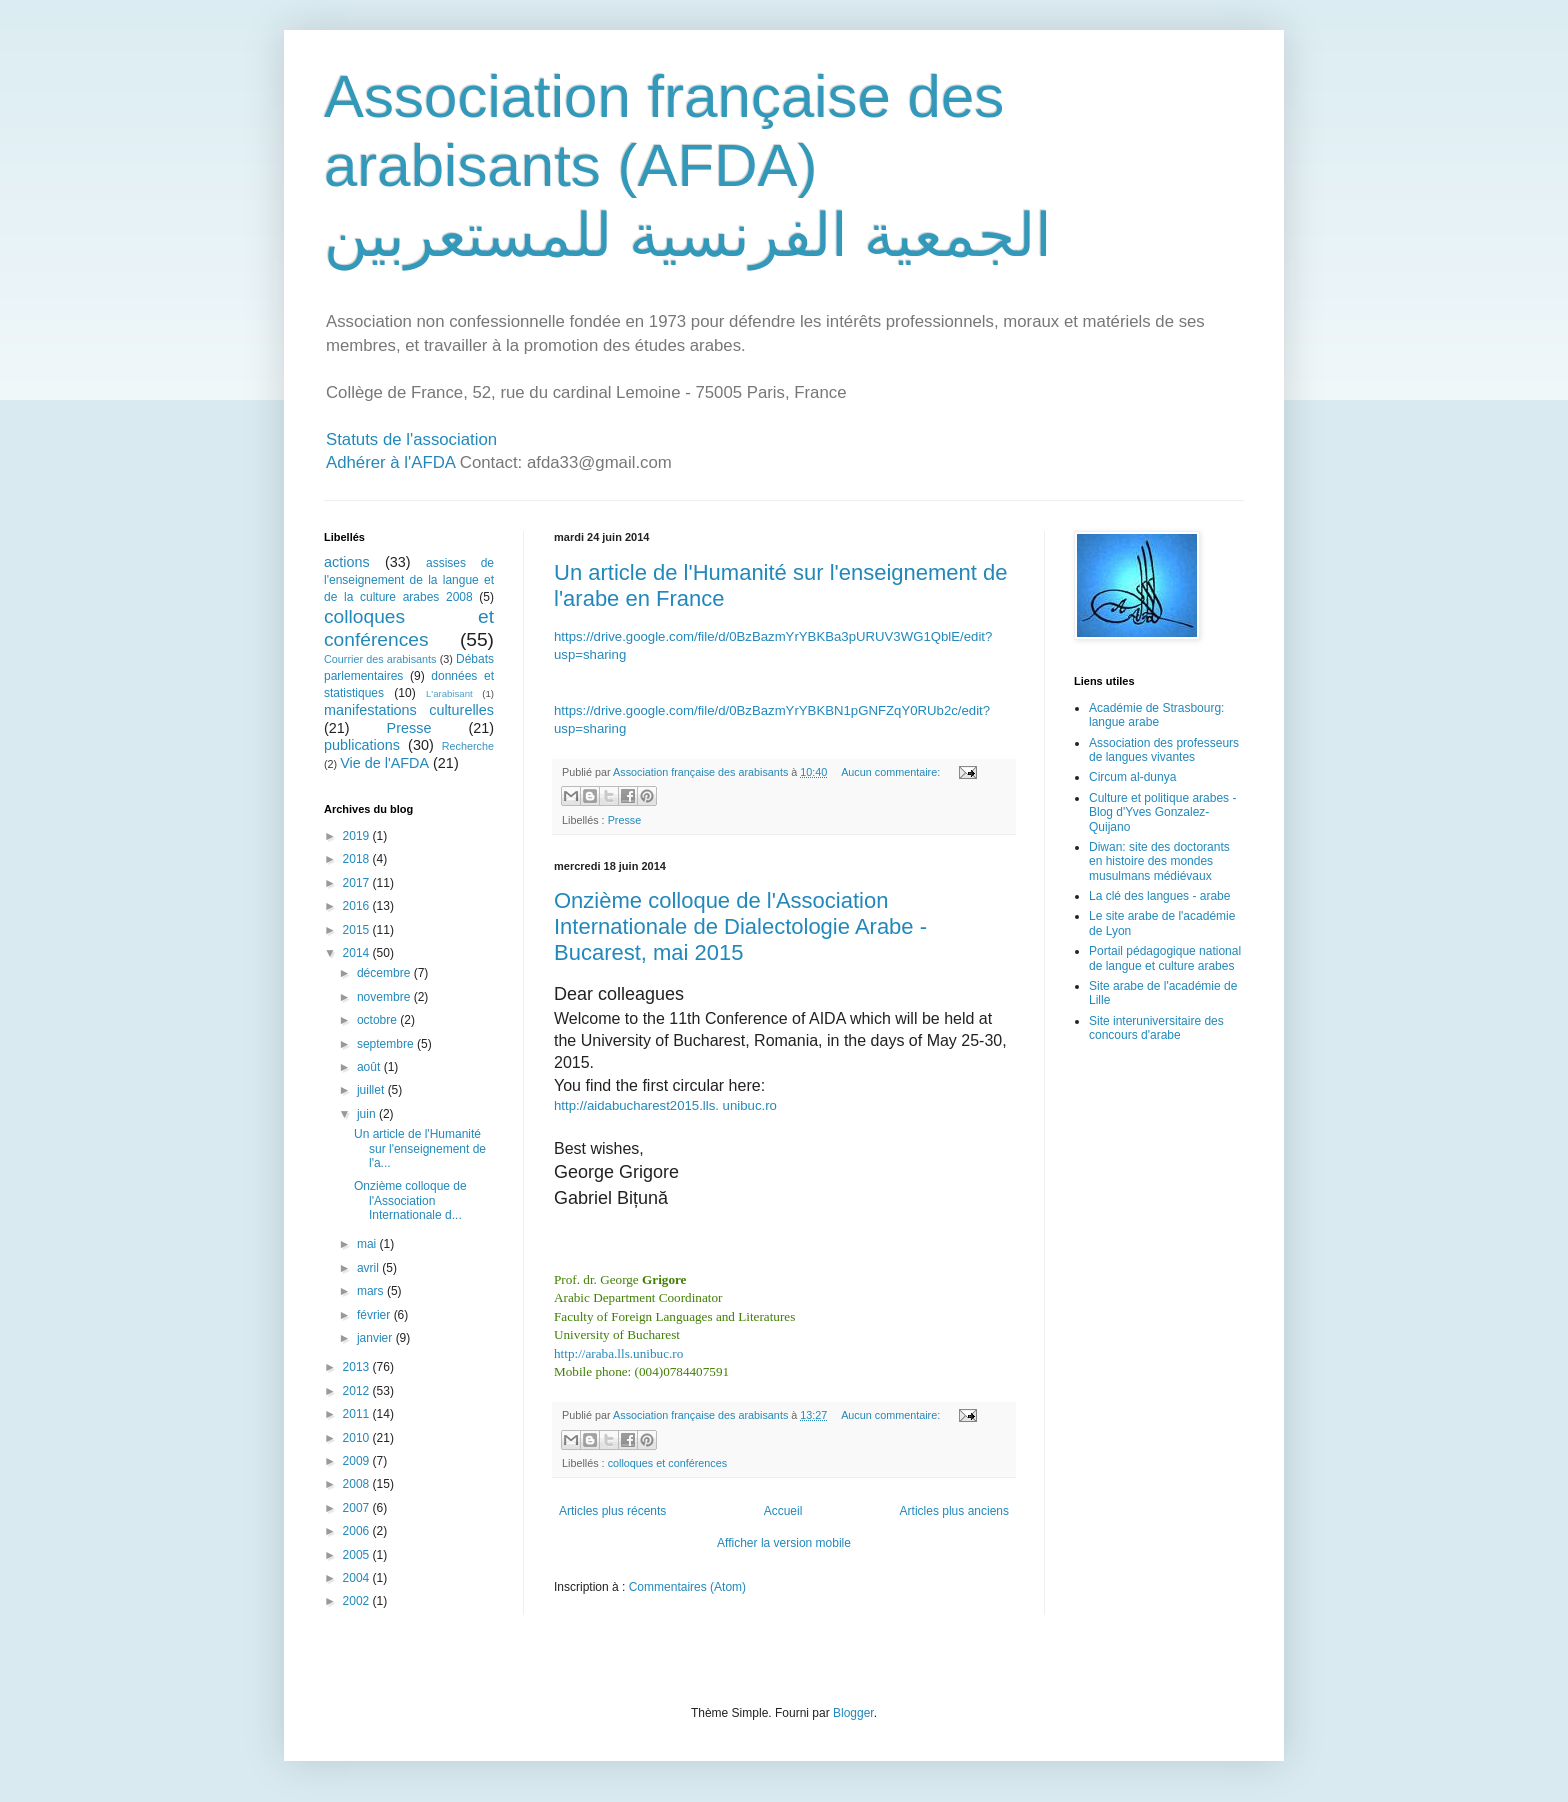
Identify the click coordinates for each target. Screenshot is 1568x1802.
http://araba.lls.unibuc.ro (618, 1353)
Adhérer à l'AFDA (390, 462)
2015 (358, 930)
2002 (358, 1601)
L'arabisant (449, 693)
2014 (358, 953)
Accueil (783, 1511)
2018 (358, 859)
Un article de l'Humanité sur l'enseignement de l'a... (420, 1148)
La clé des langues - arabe (1159, 896)
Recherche (468, 746)
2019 (358, 836)
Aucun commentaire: (892, 772)
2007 (358, 1508)
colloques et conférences (667, 1463)
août (370, 1067)
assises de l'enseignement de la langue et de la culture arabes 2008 (409, 580)
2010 (358, 1438)
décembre (385, 973)
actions (347, 562)
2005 (358, 1555)
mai (368, 1244)
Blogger (853, 1713)
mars (372, 1291)
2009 (358, 1461)
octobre (378, 1020)
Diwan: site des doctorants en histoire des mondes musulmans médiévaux (1159, 861)
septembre (387, 1044)
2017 (358, 883)
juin (368, 1114)
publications (362, 745)
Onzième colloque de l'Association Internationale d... (410, 1200)
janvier (376, 1338)
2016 (358, 906)
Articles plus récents (612, 1511)
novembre (385, 997)
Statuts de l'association (411, 439)
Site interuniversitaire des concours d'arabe (1156, 1028)
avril (369, 1268)
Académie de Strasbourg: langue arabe (1156, 715)
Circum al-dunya (1132, 777)
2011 (358, 1414)
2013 (358, 1367)
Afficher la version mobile (784, 1543)
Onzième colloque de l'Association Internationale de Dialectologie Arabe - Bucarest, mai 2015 (740, 926)
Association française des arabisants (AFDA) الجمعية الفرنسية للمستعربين (688, 166)
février (375, 1315)
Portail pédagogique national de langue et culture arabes (1165, 958)
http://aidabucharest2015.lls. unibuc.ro (665, 1105)
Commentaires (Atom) (687, 1587)
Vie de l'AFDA (384, 763)
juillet (372, 1090)
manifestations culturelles (409, 710)
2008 (358, 1484)
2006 (358, 1531)
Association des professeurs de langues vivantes (1164, 750)
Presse (625, 820)
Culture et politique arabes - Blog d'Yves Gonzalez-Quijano (1162, 812)
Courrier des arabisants (380, 659)
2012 (358, 1391)
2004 (358, 1578)
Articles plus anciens (954, 1511)
